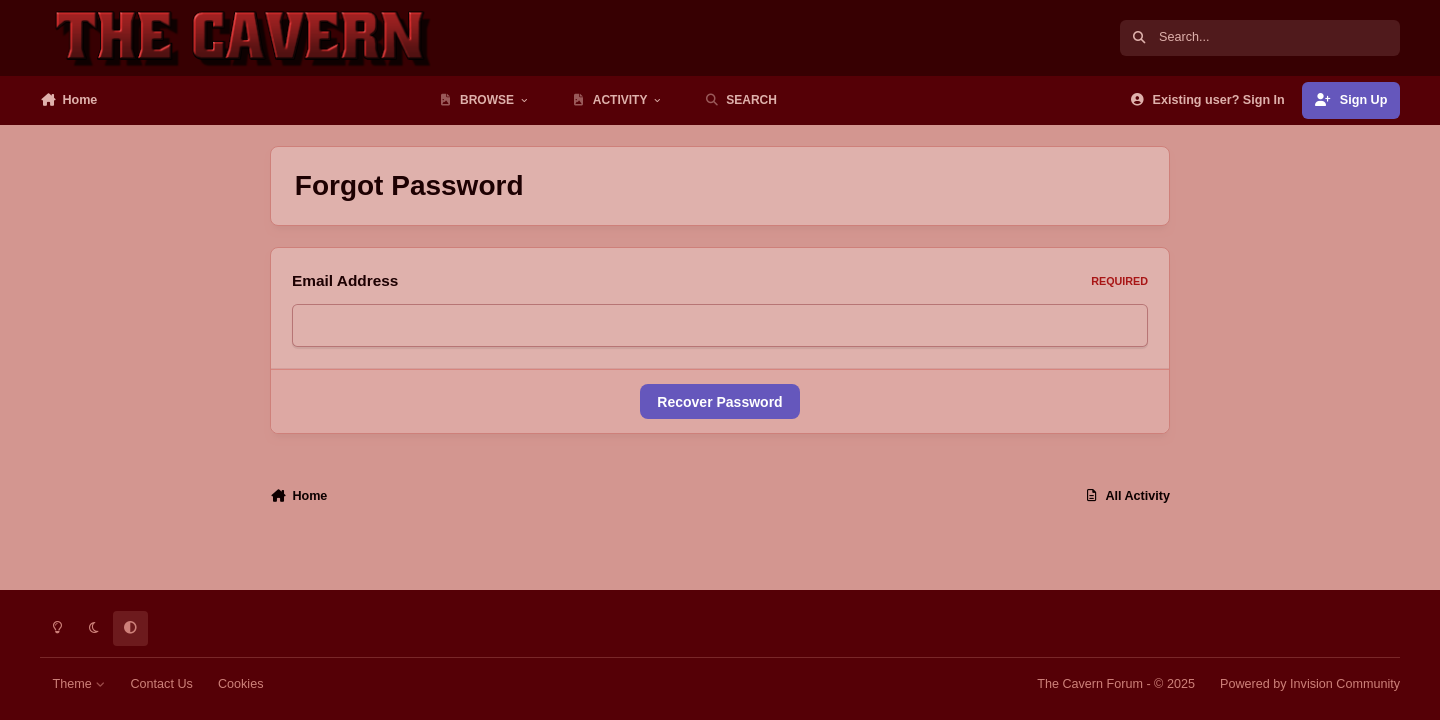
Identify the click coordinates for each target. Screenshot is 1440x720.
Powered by (1310, 684)
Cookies (241, 684)
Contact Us (161, 684)
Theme (79, 684)
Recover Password (719, 402)
